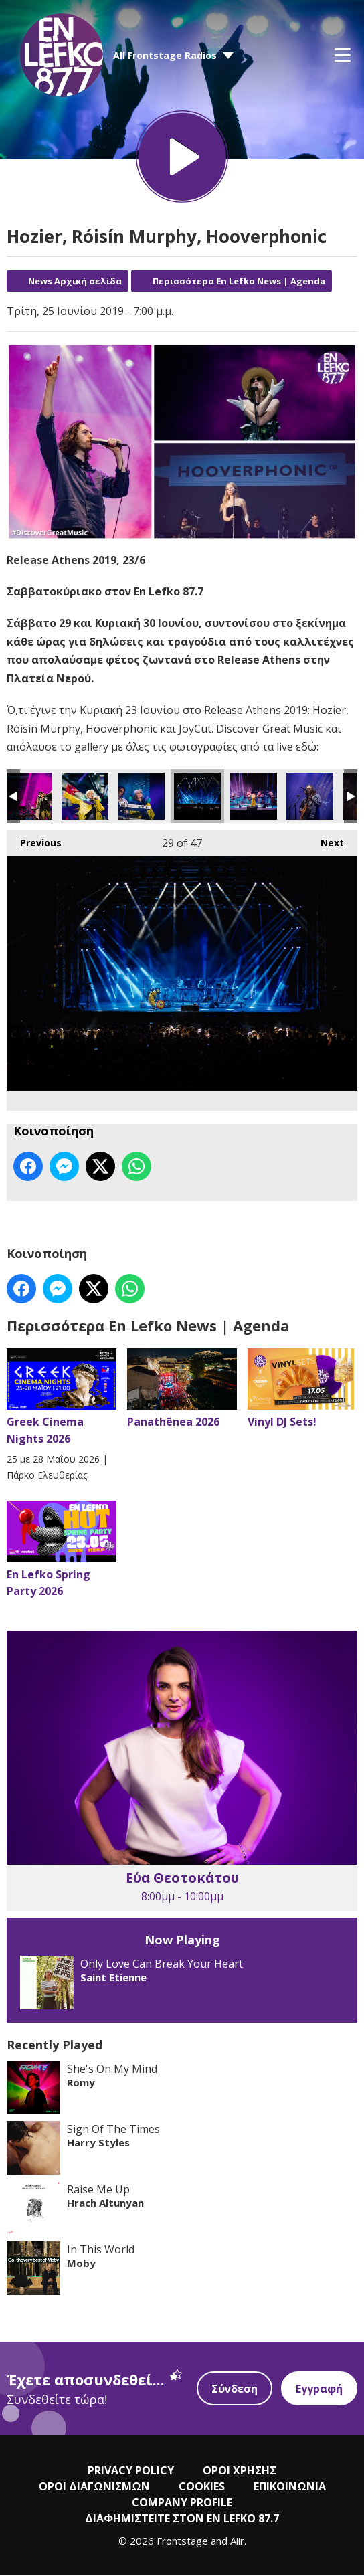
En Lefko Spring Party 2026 (61, 1551)
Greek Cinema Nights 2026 (61, 1398)
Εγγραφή (319, 2390)
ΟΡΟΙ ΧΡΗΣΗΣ (239, 2471)
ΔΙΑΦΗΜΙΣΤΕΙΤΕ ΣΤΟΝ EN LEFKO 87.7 (182, 2519)
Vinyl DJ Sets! (302, 1390)
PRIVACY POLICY (131, 2471)
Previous (34, 840)
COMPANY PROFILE (182, 2503)
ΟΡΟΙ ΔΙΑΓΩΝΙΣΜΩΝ (94, 2487)
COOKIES (202, 2487)
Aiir (237, 2542)
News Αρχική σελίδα (75, 282)
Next (325, 840)
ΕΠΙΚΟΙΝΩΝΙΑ (290, 2487)
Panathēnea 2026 (182, 1390)
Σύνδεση (234, 2390)
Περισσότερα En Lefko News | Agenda (239, 282)
